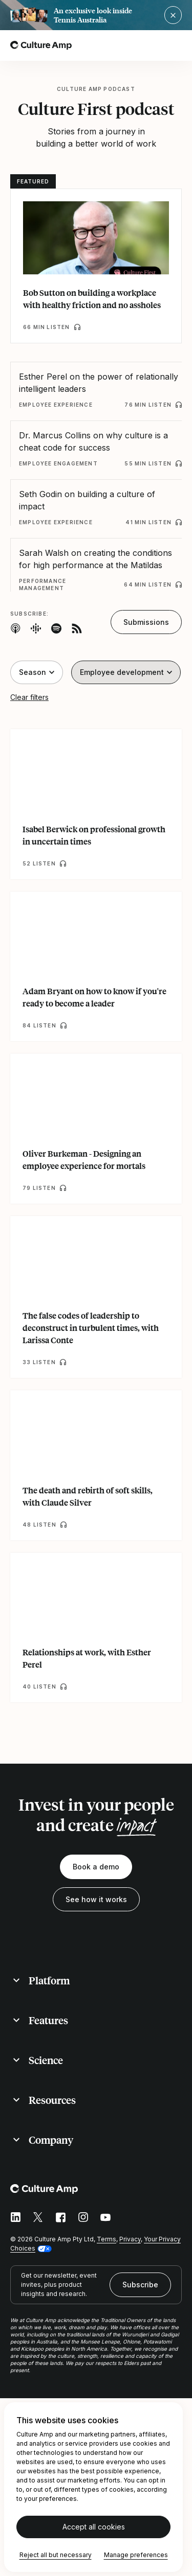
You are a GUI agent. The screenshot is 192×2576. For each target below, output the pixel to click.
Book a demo (96, 1866)
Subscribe (140, 2284)
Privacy (130, 2239)
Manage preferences (136, 2555)
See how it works (96, 1899)
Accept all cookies (93, 2526)
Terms (106, 2239)
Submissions (146, 622)
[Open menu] (175, 45)
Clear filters (29, 697)
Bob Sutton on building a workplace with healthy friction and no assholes (92, 299)
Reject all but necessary (55, 2555)
